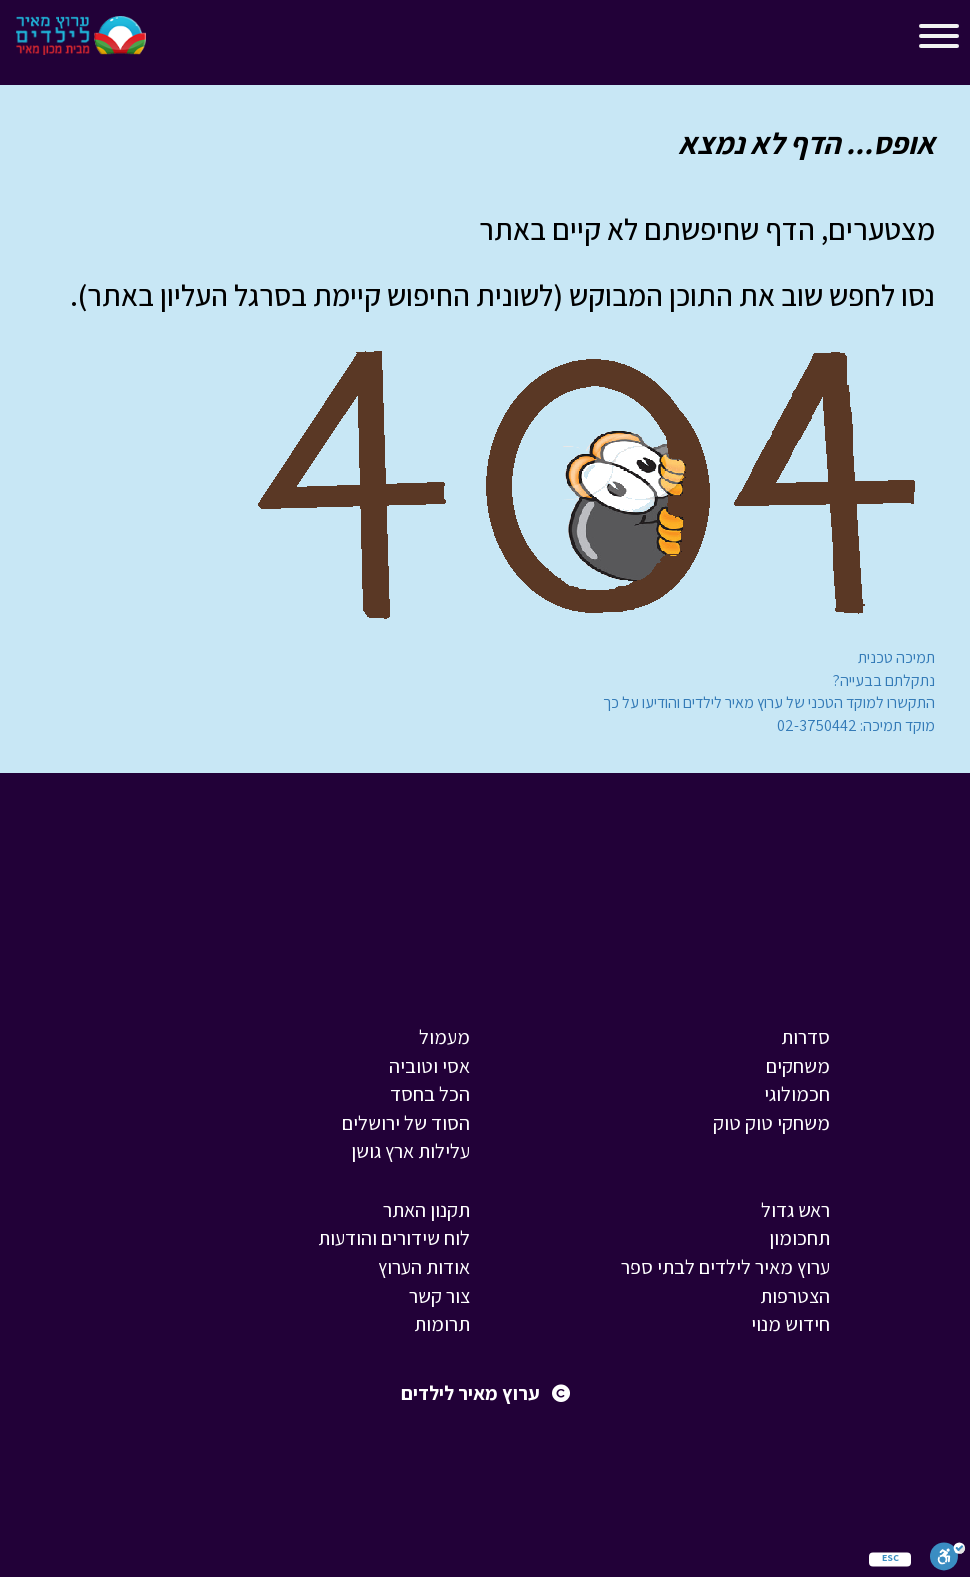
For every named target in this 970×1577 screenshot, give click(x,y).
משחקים (798, 1066)
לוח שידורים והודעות (394, 1238)
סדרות (805, 1037)
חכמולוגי (797, 1094)
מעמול (444, 1037)
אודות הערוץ (424, 1267)
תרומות (442, 1324)
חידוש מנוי (790, 1324)
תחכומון (799, 1238)
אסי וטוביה (429, 1066)
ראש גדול (795, 1210)
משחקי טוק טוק (771, 1123)
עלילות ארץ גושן (410, 1151)
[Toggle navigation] (179, 40)
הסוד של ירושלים (406, 1123)
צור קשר (439, 1296)
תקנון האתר (426, 1210)
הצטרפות (795, 1296)
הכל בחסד (430, 1094)
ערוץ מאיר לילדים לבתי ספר (725, 1267)
